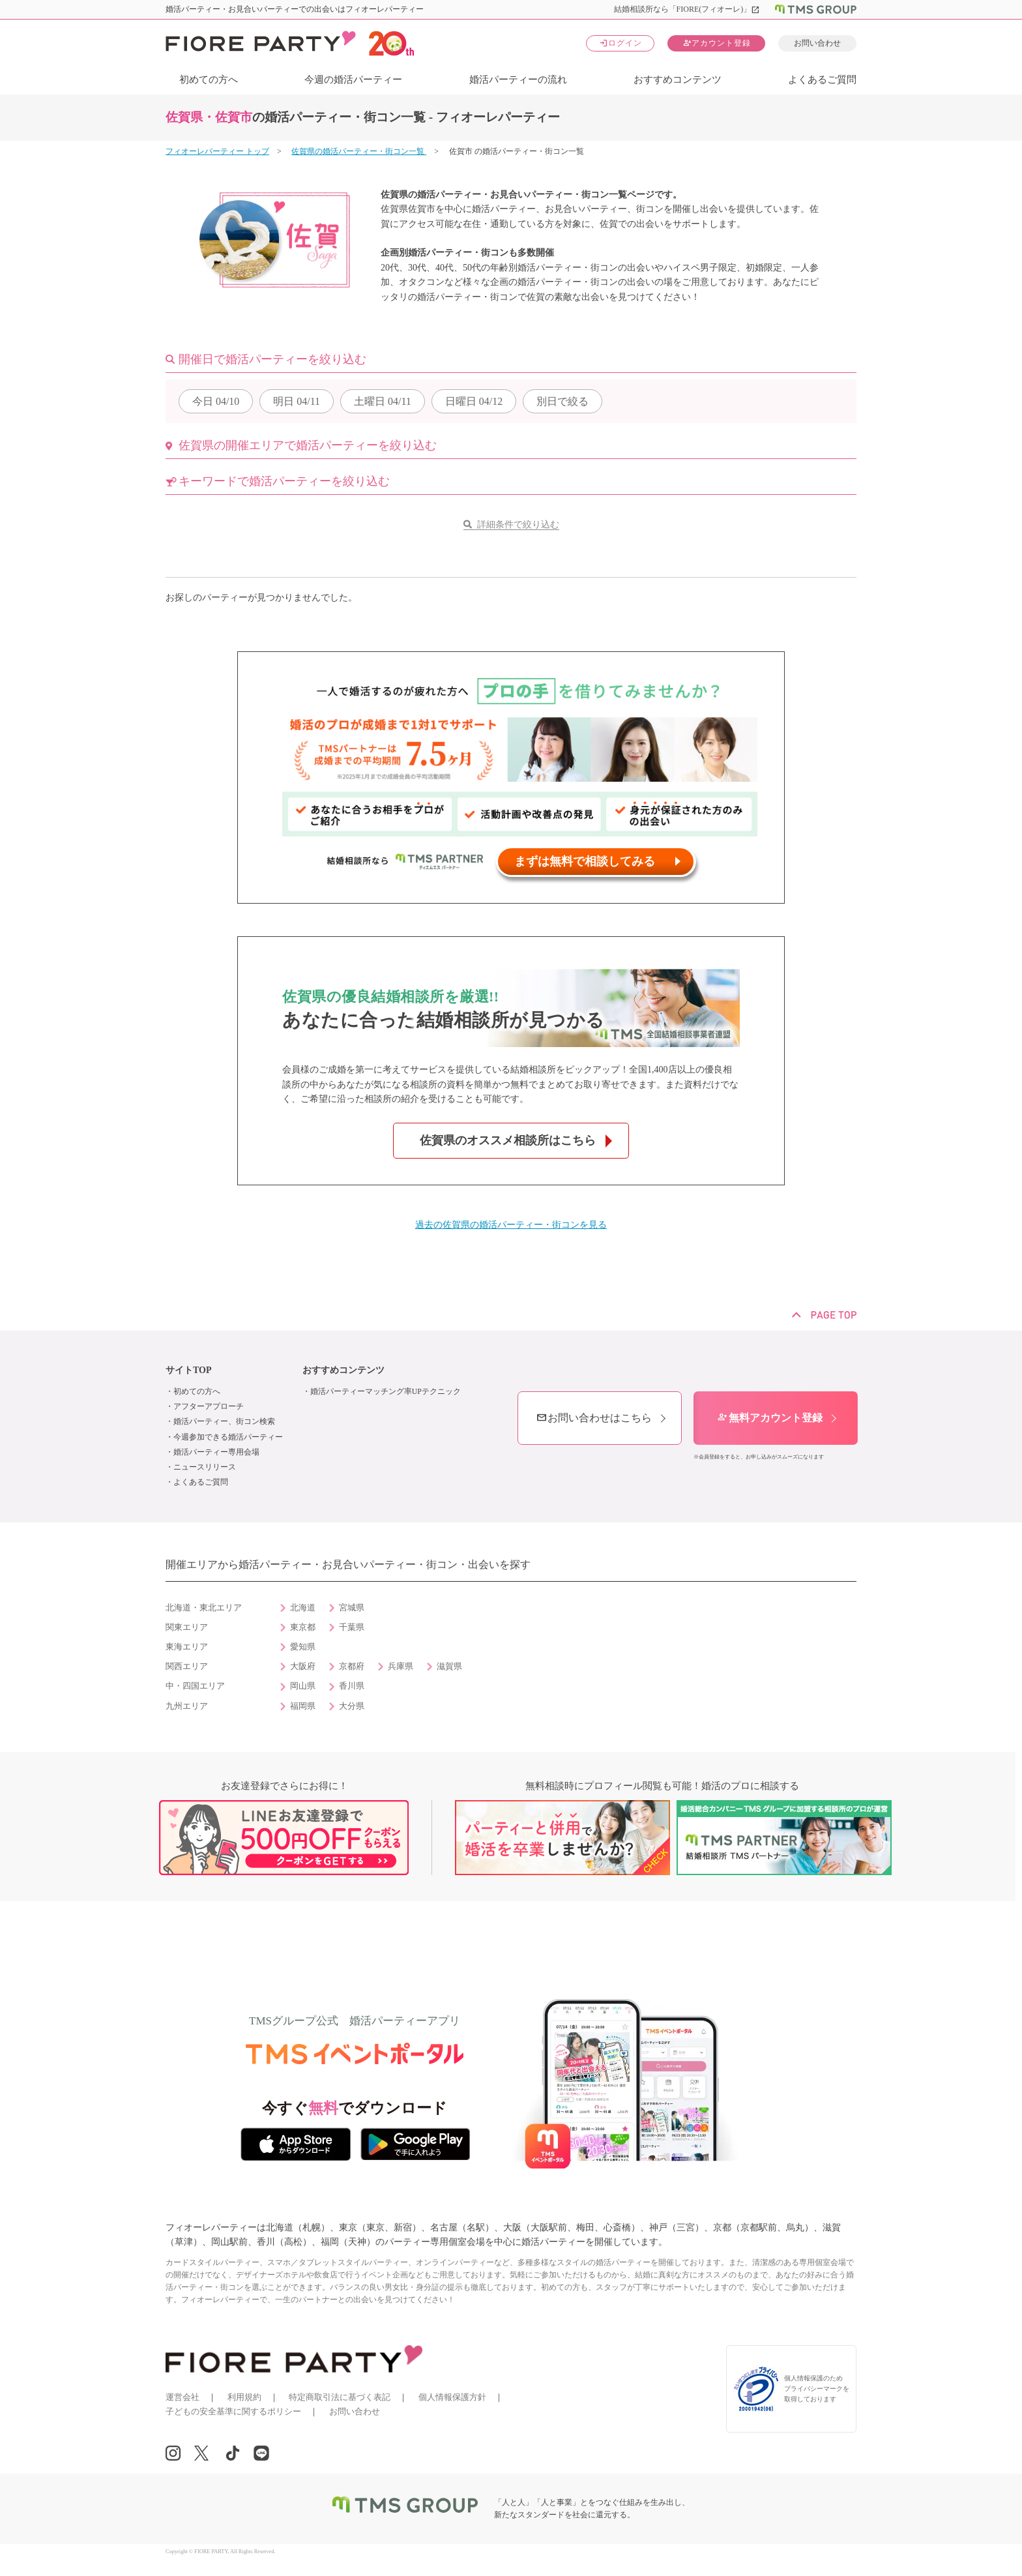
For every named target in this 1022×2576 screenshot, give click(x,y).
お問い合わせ (817, 43)
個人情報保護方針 (452, 2397)
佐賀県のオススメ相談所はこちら (508, 1140)
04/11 (296, 401)
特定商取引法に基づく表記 (339, 2397)
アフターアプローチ (208, 1406)
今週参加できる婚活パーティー (228, 1437)
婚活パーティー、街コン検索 (224, 1421)
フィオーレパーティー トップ (217, 151)
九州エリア (187, 1706)
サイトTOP (189, 1370)
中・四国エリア (195, 1686)
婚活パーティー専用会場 (216, 1452)
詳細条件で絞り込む (518, 524)
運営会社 (182, 2397)
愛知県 (302, 1646)
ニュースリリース (204, 1467)
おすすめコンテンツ (678, 79)
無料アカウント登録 (770, 1418)
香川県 (351, 1686)
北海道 (302, 1607)
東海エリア (187, 1646)
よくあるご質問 (822, 79)
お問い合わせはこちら (594, 1418)
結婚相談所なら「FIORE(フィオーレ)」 (687, 9)
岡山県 (302, 1686)
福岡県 (302, 1706)
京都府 (351, 1666)
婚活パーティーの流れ (518, 79)
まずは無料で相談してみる (584, 861)
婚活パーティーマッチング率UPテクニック (385, 1391)
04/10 (215, 401)
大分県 (351, 1706)
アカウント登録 (716, 42)
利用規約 (244, 2397)
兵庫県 (400, 1666)
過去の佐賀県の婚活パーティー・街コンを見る (511, 1225)
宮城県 (351, 1607)
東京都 (302, 1627)
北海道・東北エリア (204, 1607)
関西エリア (187, 1666)
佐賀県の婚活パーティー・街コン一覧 (358, 151)
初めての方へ (208, 79)
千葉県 (351, 1627)
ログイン (620, 42)
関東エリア (187, 1627)
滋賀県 (449, 1666)
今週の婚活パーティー (353, 79)
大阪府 (302, 1666)
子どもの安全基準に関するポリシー (233, 2411)
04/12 (474, 401)
